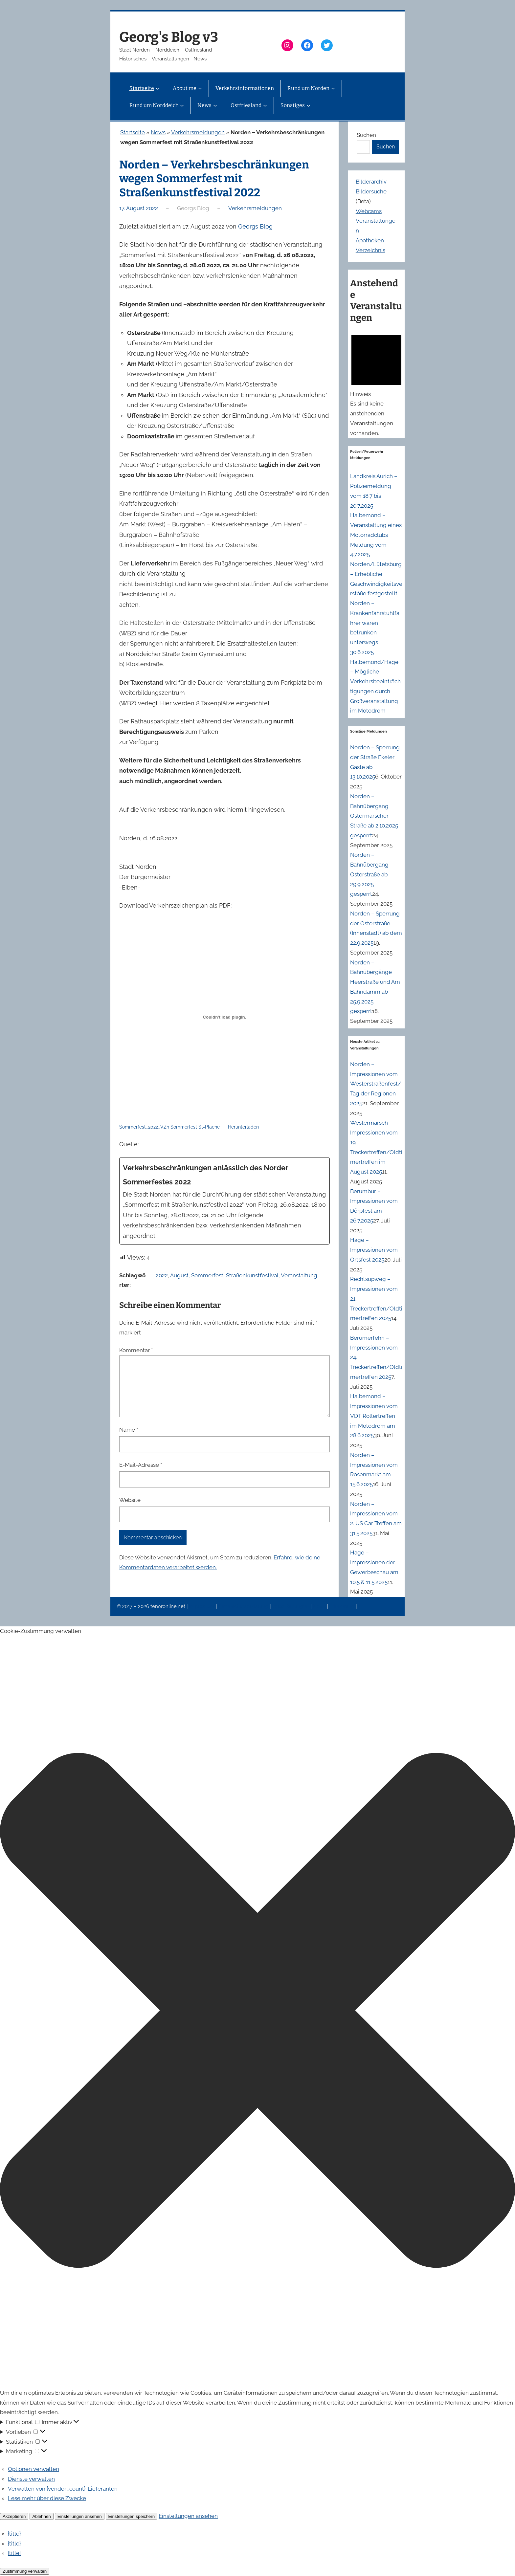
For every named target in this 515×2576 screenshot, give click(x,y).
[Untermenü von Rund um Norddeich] (182, 105)
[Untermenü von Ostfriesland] (265, 105)
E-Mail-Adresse (140, 1465)
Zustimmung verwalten (25, 2571)
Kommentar (136, 1350)
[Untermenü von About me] (200, 88)
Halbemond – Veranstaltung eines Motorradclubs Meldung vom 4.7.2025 (376, 535)
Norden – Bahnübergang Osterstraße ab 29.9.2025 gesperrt (369, 874)
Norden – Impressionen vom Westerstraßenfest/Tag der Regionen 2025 (375, 1084)
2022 (162, 1275)
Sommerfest (207, 1275)
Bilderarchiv (371, 181)
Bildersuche (371, 191)
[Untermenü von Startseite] (157, 88)
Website (130, 1500)
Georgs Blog (255, 226)
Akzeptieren (14, 2516)
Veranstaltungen (291, 1606)
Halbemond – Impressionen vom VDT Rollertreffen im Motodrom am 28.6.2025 (374, 1416)
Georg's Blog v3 (168, 37)
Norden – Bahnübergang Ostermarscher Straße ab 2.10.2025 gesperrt (374, 816)
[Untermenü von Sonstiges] (308, 105)
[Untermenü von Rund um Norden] (333, 88)
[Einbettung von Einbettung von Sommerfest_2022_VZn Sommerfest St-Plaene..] (224, 1017)
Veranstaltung (299, 1275)
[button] (257, 2012)
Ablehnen (41, 2516)
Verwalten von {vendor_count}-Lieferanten (63, 2488)
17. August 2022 (138, 208)
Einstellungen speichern (131, 2516)
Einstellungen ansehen (79, 2516)
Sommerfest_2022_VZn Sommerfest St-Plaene (169, 1127)
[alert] (376, 383)
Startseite (132, 132)
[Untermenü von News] (215, 105)
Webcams (369, 211)
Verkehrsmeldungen (198, 132)
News (158, 132)
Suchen (366, 135)
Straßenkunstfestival (252, 1275)
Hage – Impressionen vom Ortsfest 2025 (374, 1250)
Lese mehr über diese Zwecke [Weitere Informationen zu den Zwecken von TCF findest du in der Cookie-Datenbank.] (47, 2498)
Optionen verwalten (33, 2469)
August (179, 1275)
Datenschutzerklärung (244, 1606)
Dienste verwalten (31, 2479)
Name (128, 1429)
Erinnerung (342, 1606)
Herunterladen (243, 1127)
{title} (14, 2533)
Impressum (202, 1606)
